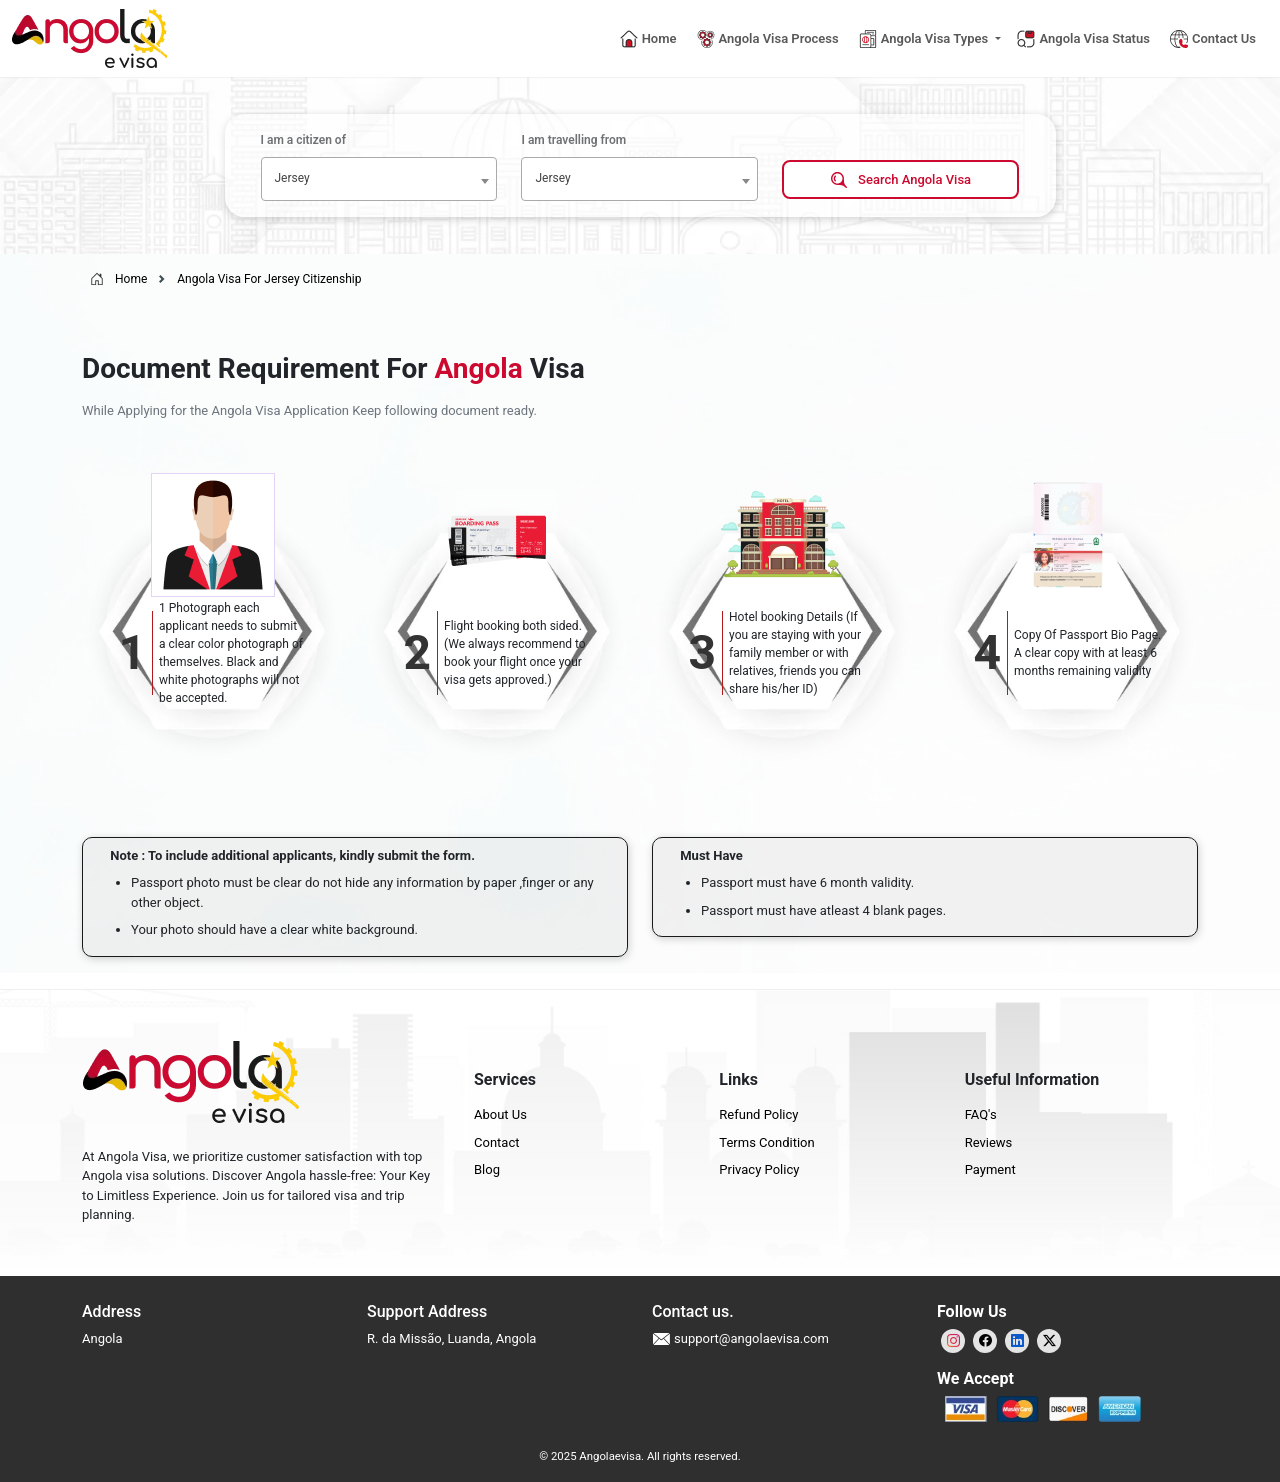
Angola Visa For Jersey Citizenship (269, 279)
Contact (496, 1142)
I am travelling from (573, 140)
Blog (487, 1169)
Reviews (989, 1142)
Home (118, 279)
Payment (990, 1169)
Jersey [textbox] (292, 178)
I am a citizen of (303, 140)
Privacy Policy (759, 1169)
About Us (500, 1114)
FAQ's (981, 1114)
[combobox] (379, 179)
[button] (930, 39)
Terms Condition (766, 1142)
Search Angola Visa (901, 180)
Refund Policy (758, 1114)
